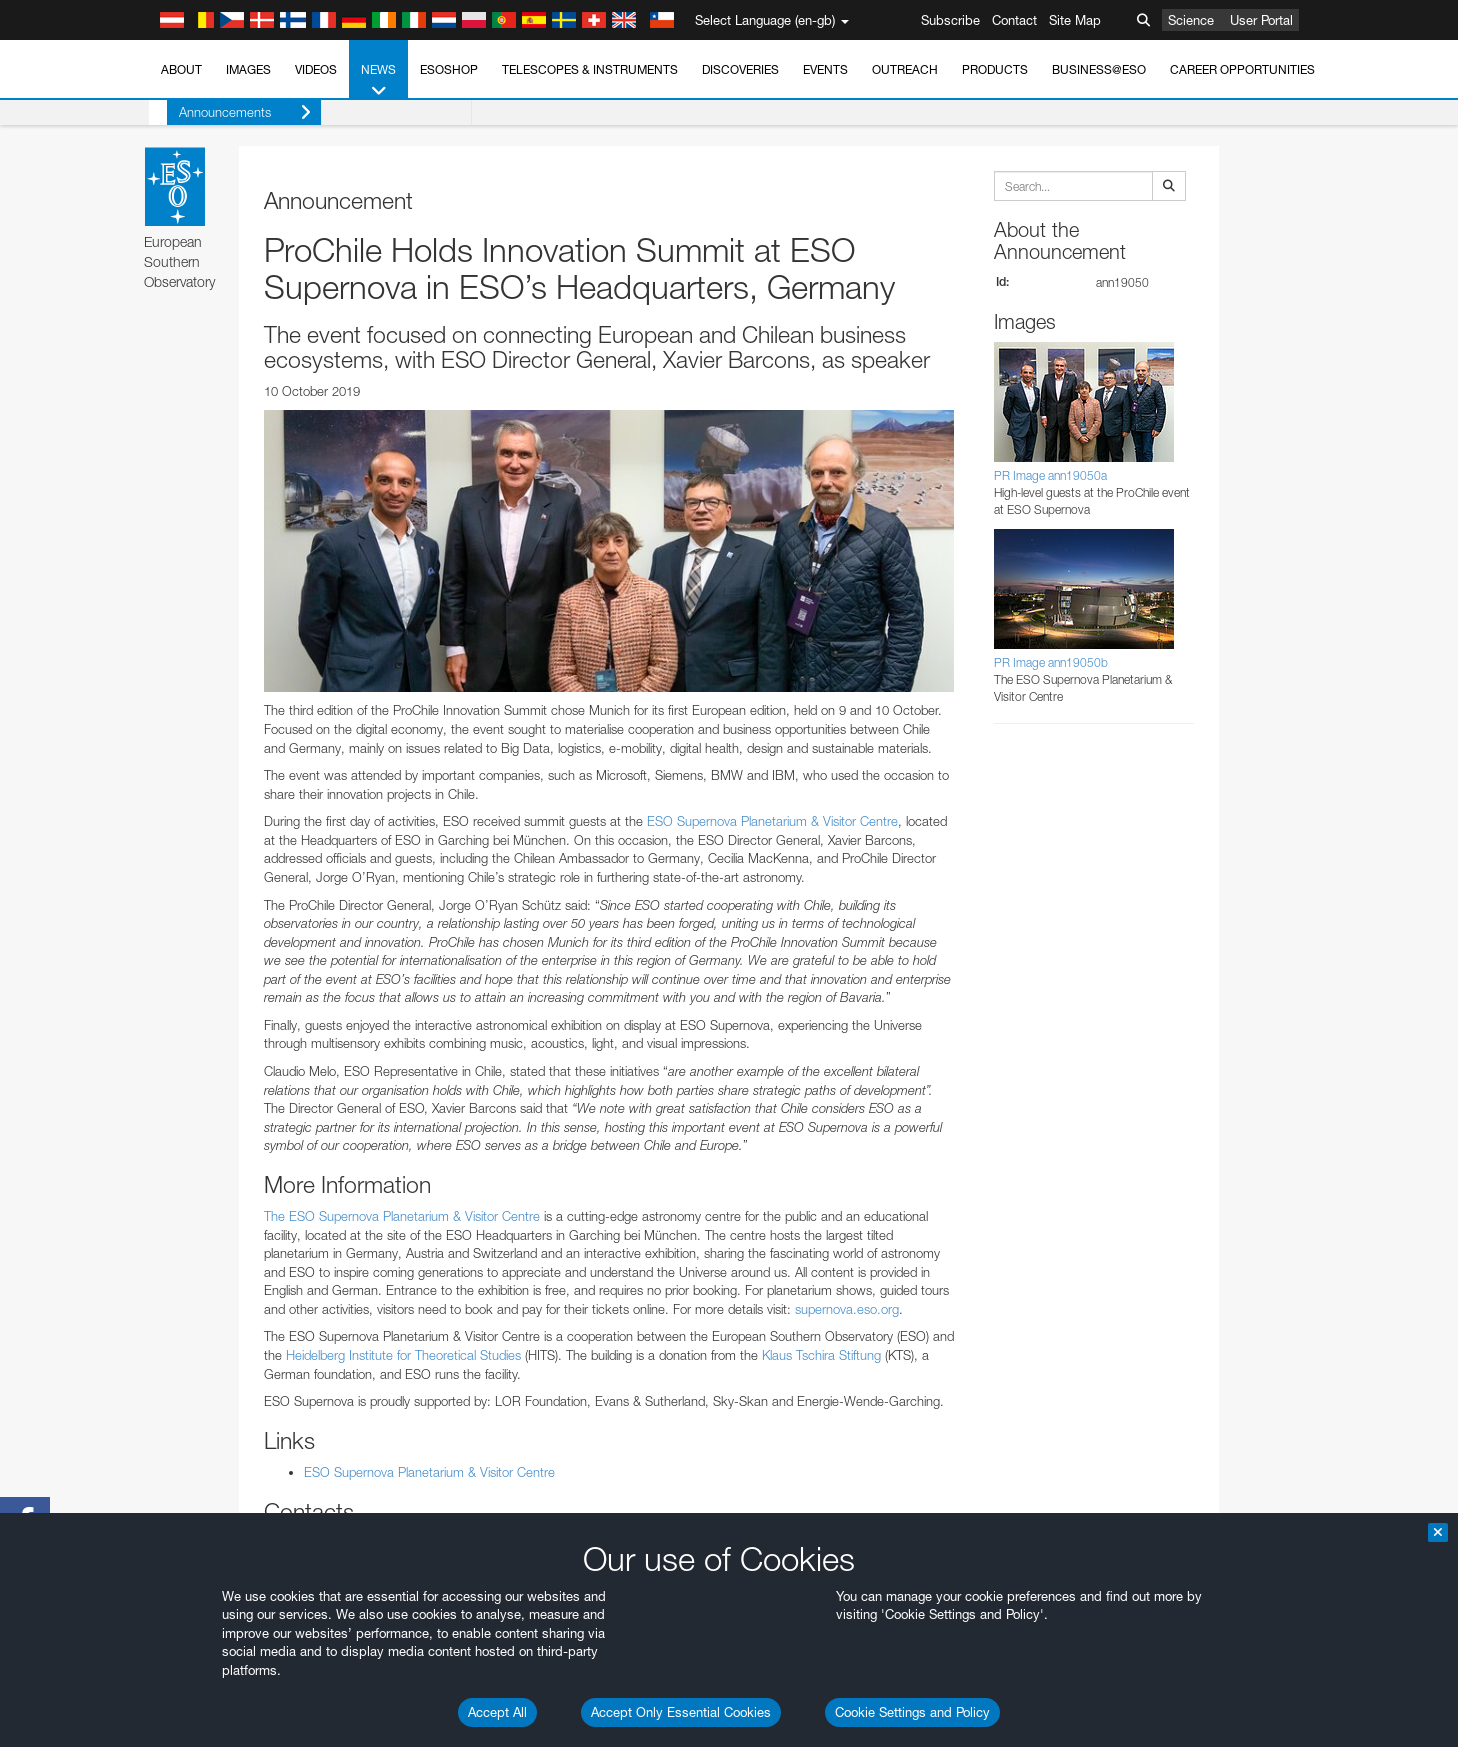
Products (995, 69)
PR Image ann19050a (1050, 475)
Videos (316, 69)
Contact (1014, 20)
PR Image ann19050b (1051, 662)
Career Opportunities (1242, 69)
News (378, 81)
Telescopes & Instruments (590, 69)
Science (1191, 20)
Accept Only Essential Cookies (681, 1712)
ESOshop (449, 69)
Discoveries (740, 69)
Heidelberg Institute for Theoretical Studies (403, 1355)
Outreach (905, 69)
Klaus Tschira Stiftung (821, 1355)
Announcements (227, 112)
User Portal (1261, 20)
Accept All (497, 1712)
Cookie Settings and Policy (912, 1712)
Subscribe (950, 20)
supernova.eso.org (847, 1309)
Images (248, 69)
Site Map (1075, 20)
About (181, 69)
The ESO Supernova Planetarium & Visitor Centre (402, 1216)
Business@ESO (1099, 69)
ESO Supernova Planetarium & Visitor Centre (772, 821)
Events (825, 69)
